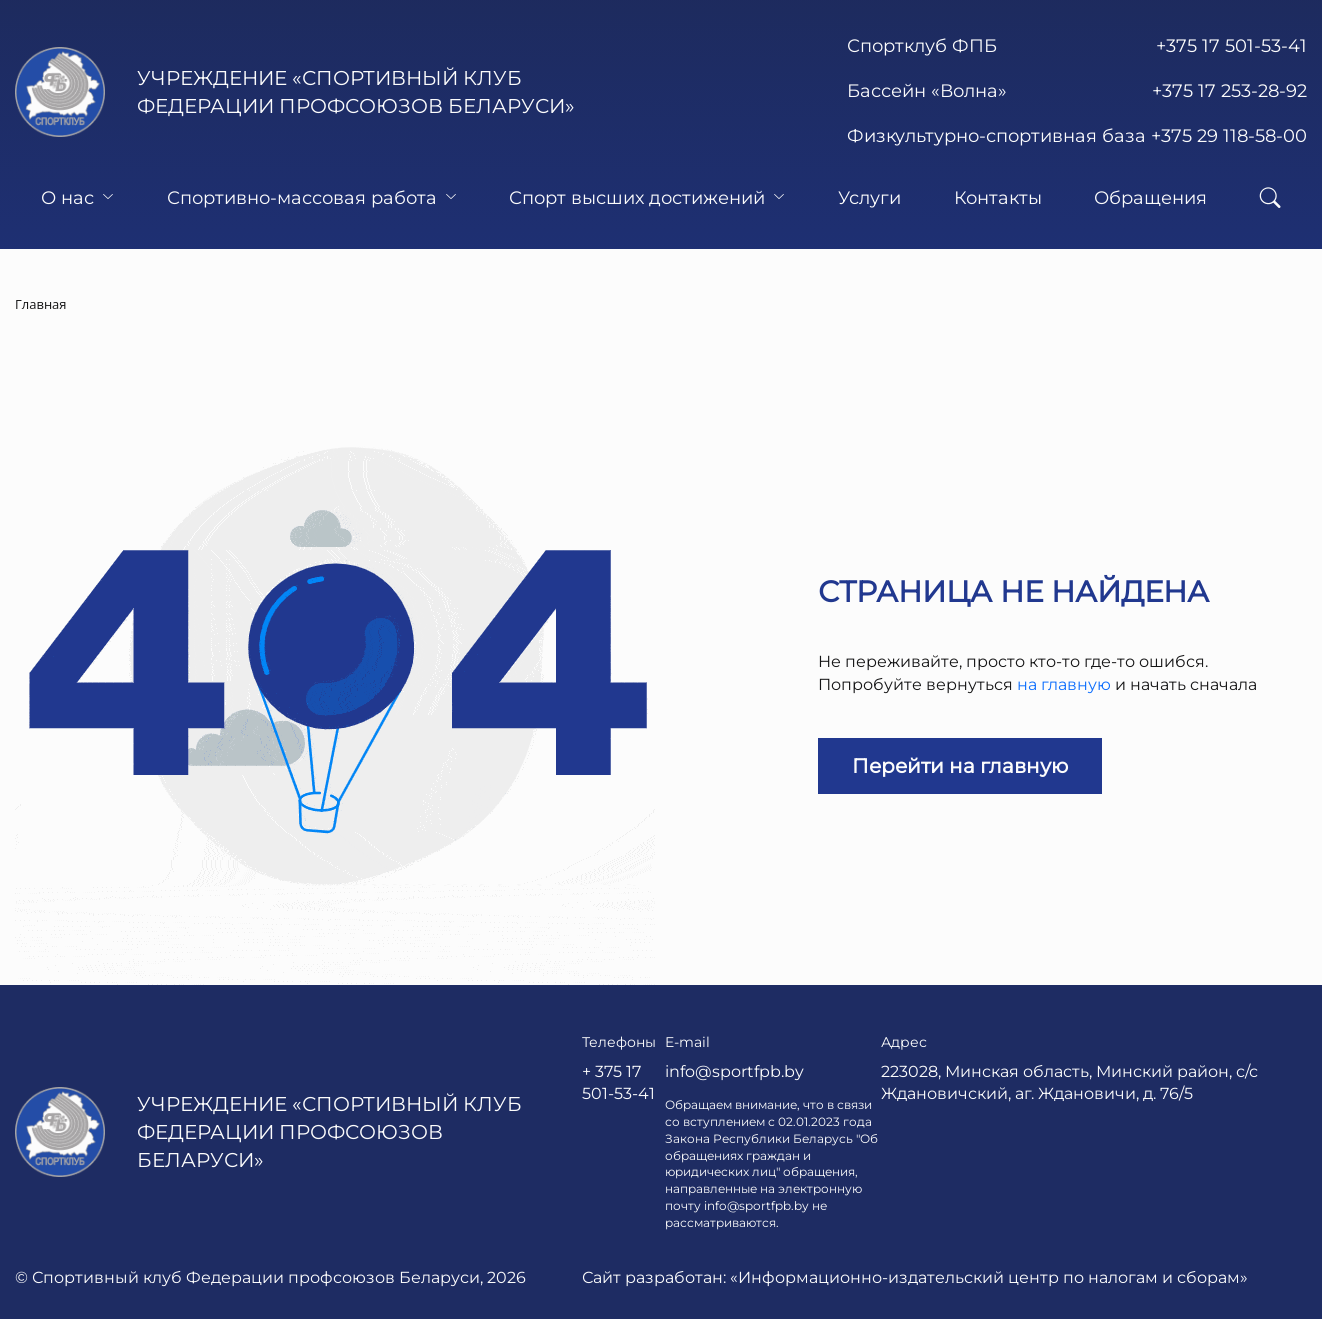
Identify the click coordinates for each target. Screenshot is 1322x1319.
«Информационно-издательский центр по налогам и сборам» (989, 1277)
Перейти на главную (960, 766)
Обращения (1150, 198)
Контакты (998, 198)
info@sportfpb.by (734, 1071)
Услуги (869, 198)
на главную (1064, 684)
